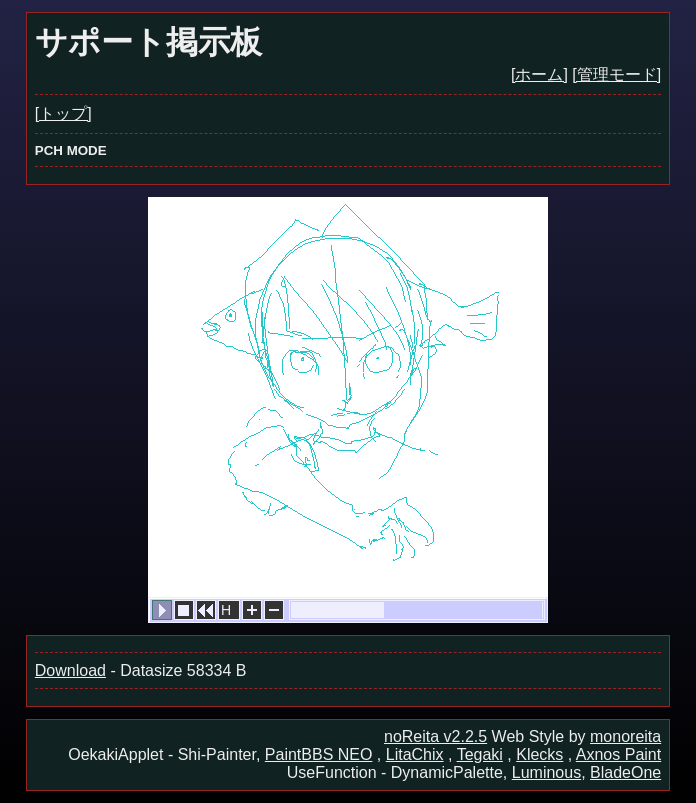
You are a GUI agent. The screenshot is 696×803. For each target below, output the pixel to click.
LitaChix (415, 754)
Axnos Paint (618, 754)
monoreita (625, 736)
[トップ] (63, 113)
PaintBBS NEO (319, 754)
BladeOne (625, 772)
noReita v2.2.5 (435, 736)
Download (70, 670)
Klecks (539, 754)
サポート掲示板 (148, 42)
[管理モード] (616, 74)
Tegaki (480, 754)
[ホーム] (539, 74)
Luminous (546, 772)
